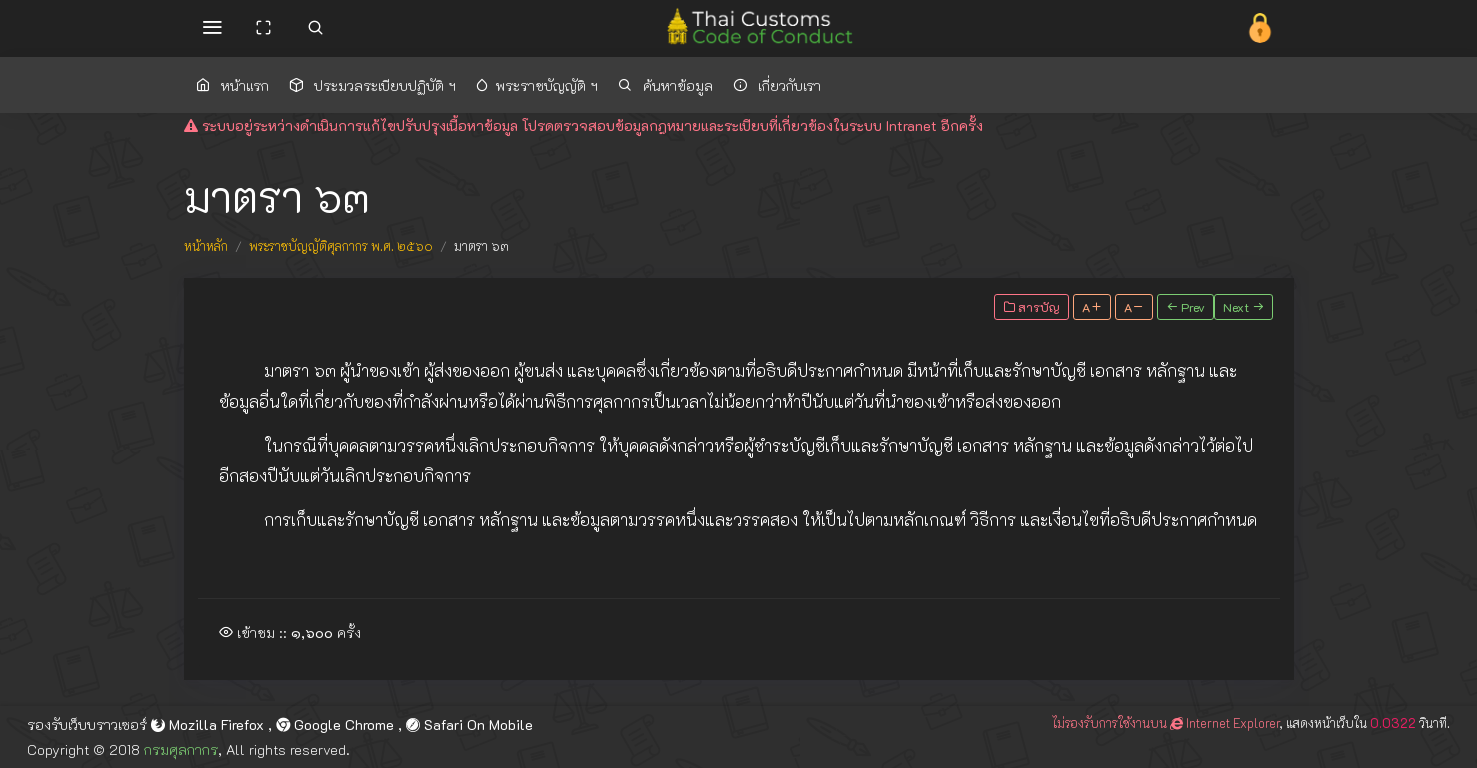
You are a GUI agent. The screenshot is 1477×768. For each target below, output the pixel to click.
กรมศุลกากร (181, 749)
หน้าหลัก (206, 246)
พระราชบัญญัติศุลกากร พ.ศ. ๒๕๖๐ (341, 246)
